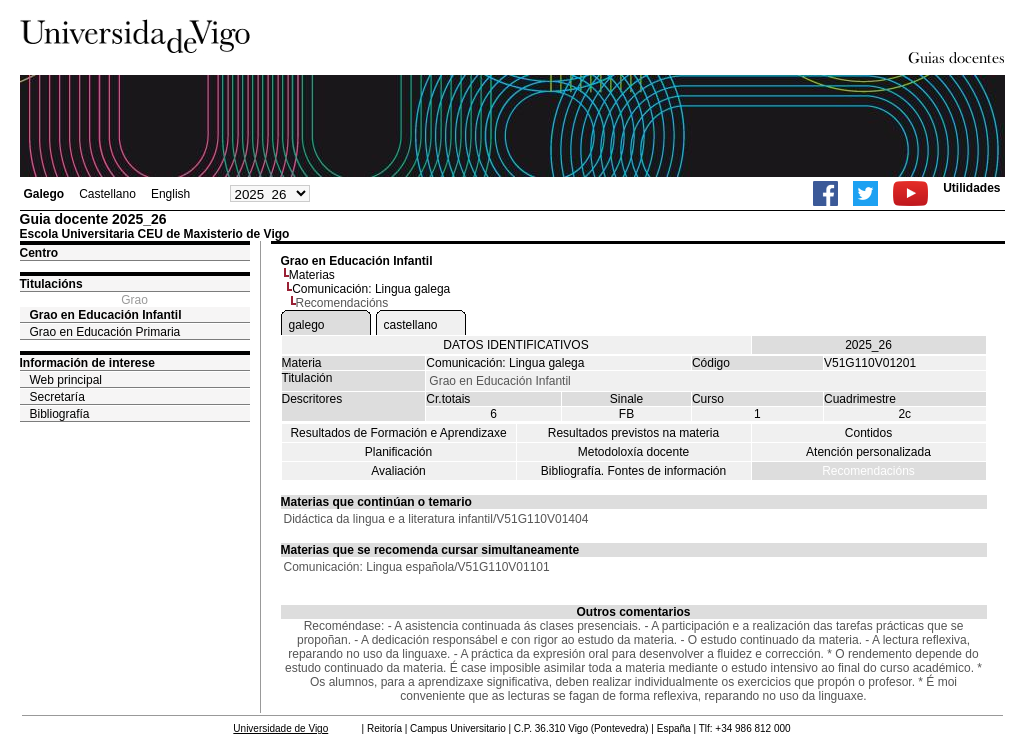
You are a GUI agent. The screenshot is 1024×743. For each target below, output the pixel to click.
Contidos (868, 433)
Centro (39, 253)
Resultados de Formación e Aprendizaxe (398, 433)
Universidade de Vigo (280, 728)
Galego (44, 194)
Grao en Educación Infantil (106, 315)
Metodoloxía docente (633, 452)
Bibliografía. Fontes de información (633, 471)
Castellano (107, 194)
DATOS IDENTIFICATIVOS (515, 345)
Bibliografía (60, 414)
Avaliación (398, 471)
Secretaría (57, 397)
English (170, 194)
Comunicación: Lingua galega (371, 289)
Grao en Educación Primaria (105, 332)
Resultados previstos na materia (633, 433)
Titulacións (51, 284)
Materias (312, 275)
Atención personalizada (868, 452)
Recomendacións (868, 471)
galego (307, 325)
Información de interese (87, 363)
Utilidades (971, 188)
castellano (411, 325)
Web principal (66, 380)
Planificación (398, 452)
